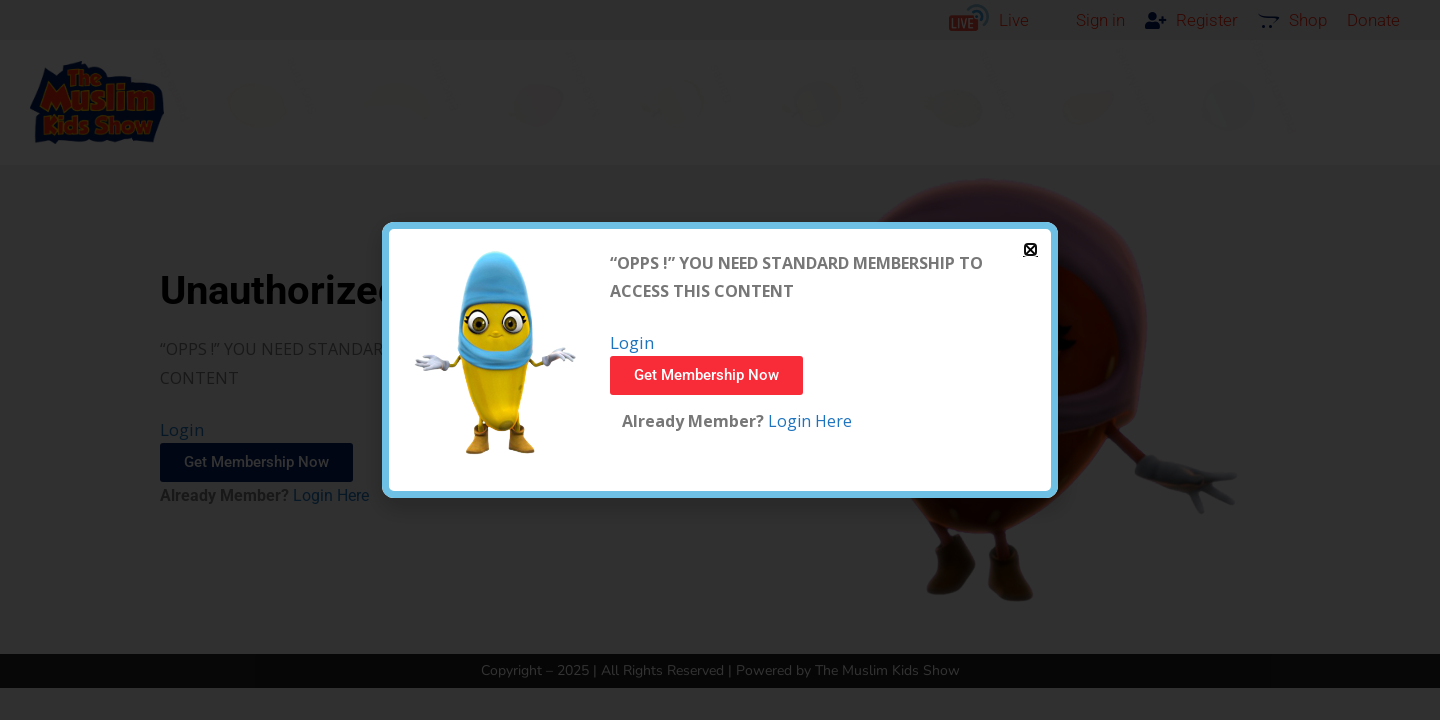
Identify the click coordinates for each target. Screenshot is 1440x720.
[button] (1030, 249)
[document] (720, 360)
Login (632, 342)
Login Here (808, 421)
